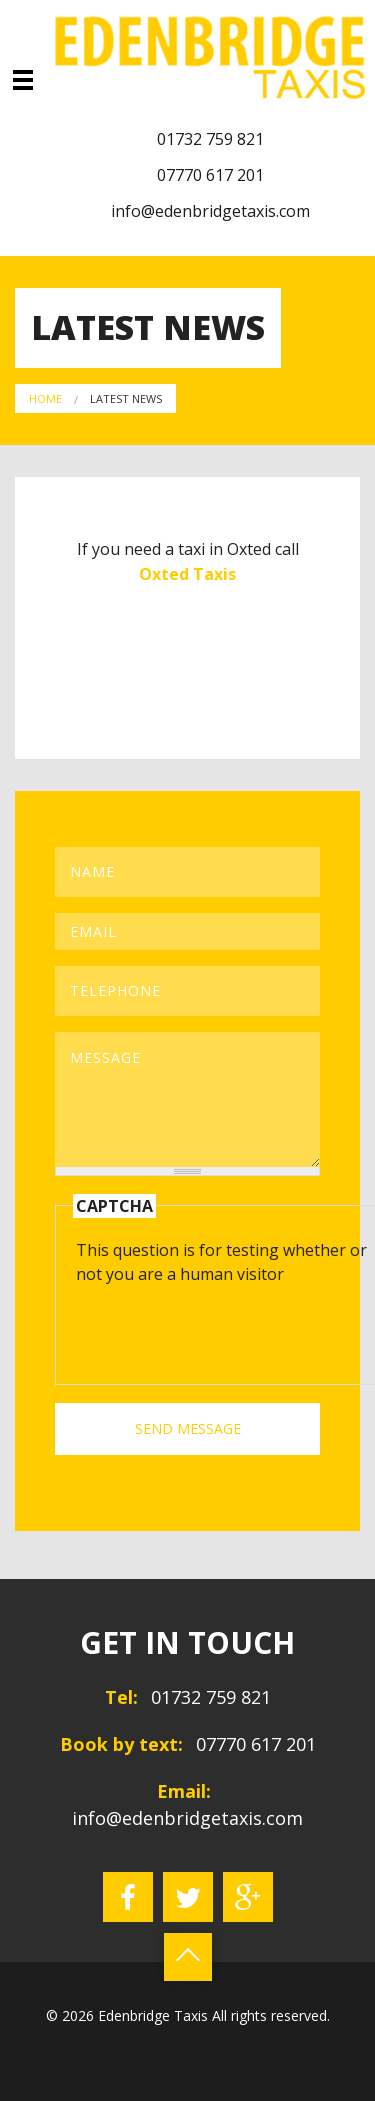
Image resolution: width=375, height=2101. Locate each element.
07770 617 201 (210, 175)
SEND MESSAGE (188, 1428)
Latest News (126, 398)
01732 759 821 (210, 139)
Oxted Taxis (187, 574)
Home (45, 398)
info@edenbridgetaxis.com (210, 211)
